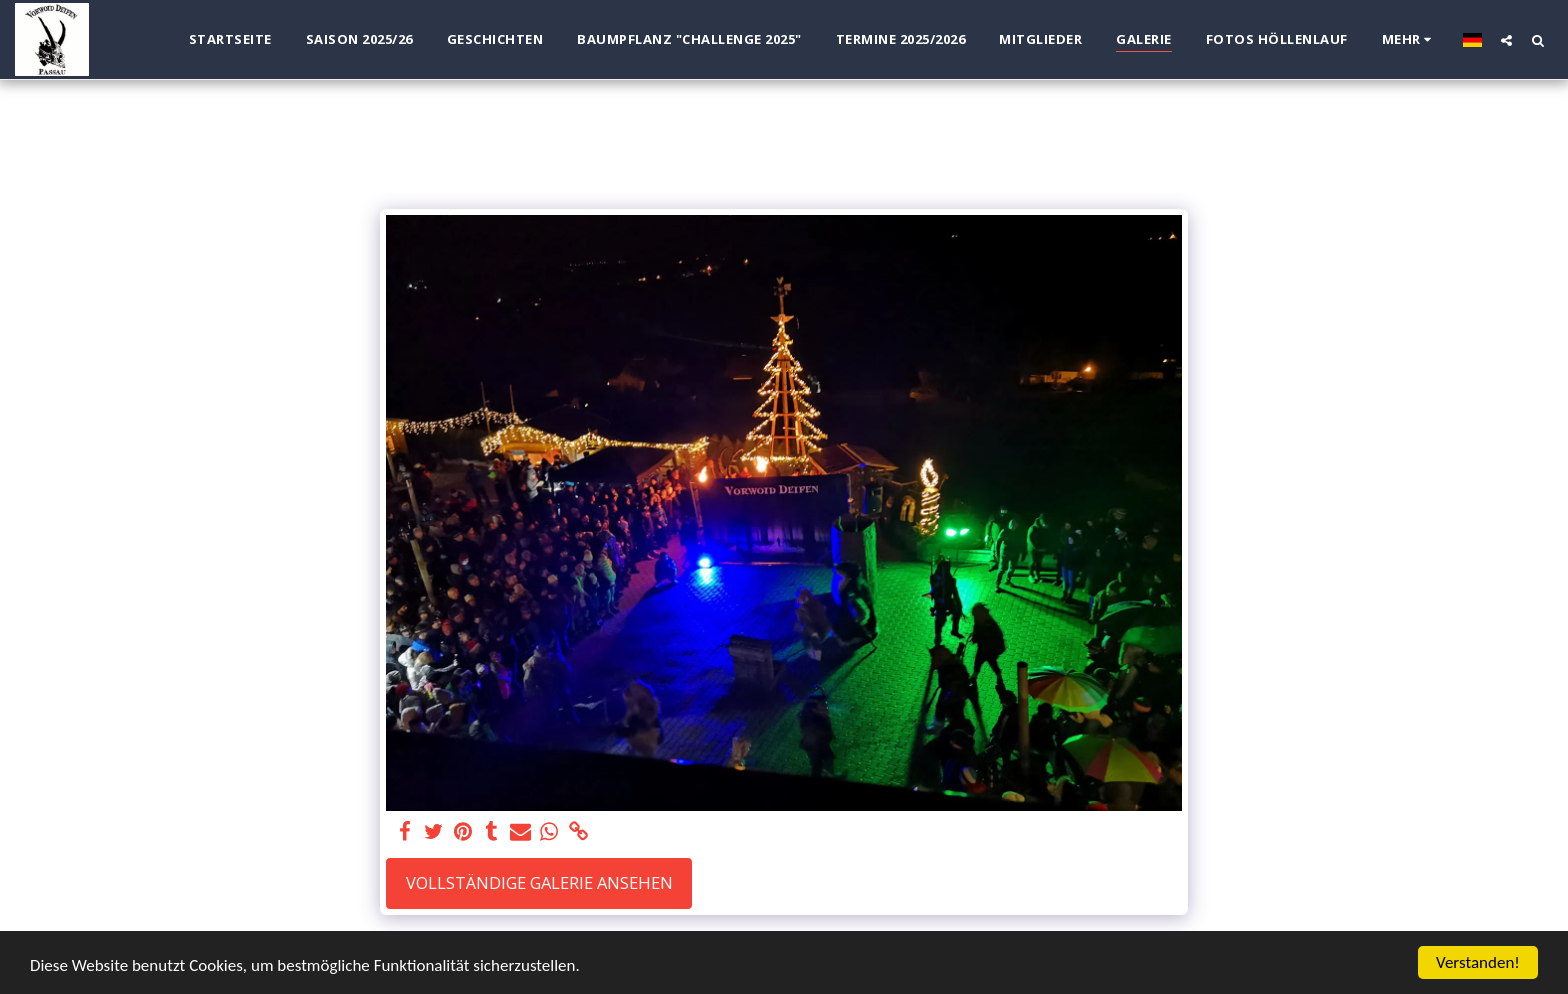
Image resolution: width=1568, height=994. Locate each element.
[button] (1506, 40)
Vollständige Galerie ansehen (539, 882)
